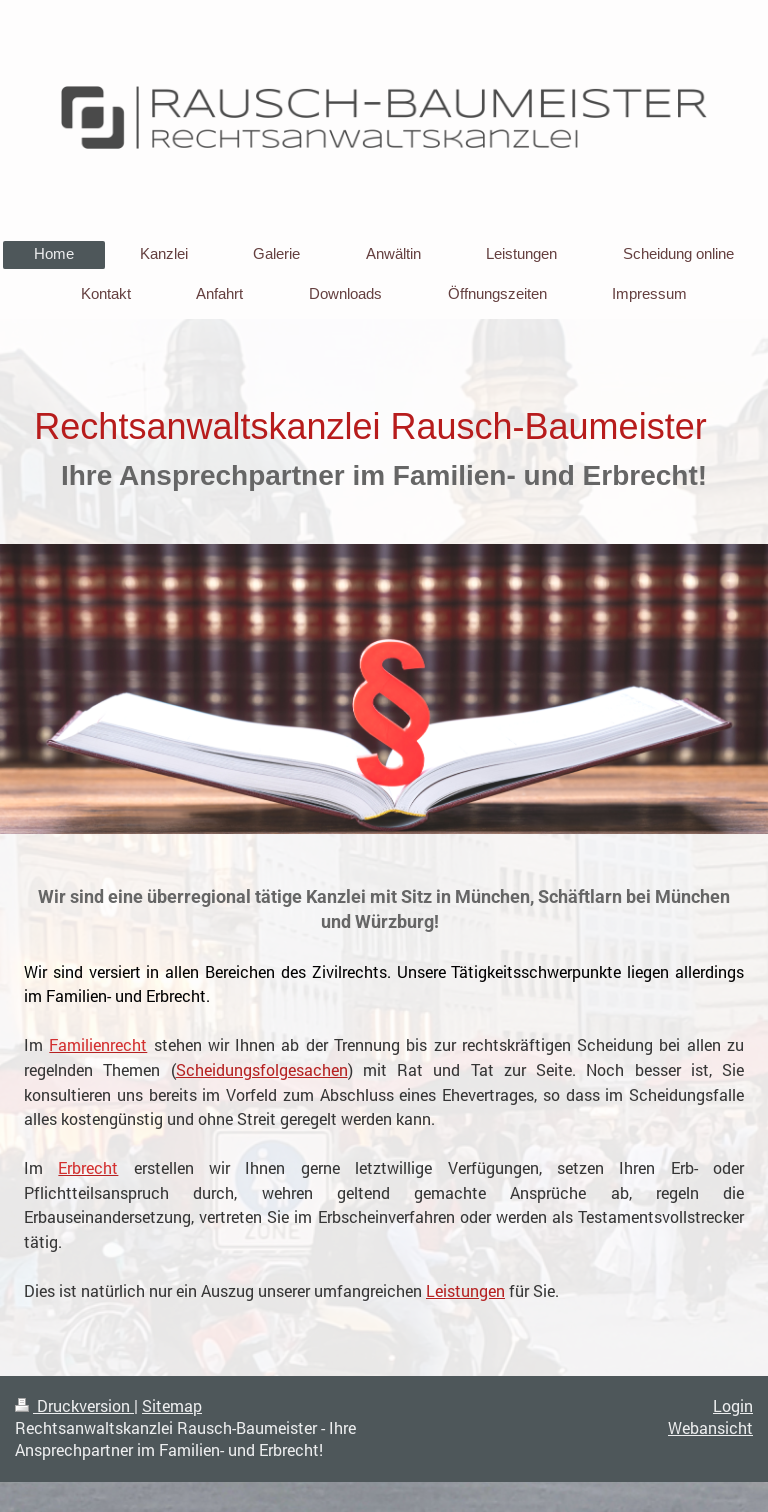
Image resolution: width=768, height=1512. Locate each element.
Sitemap (172, 1406)
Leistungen (465, 1290)
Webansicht (710, 1428)
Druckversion (74, 1406)
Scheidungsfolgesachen (262, 1069)
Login (733, 1406)
